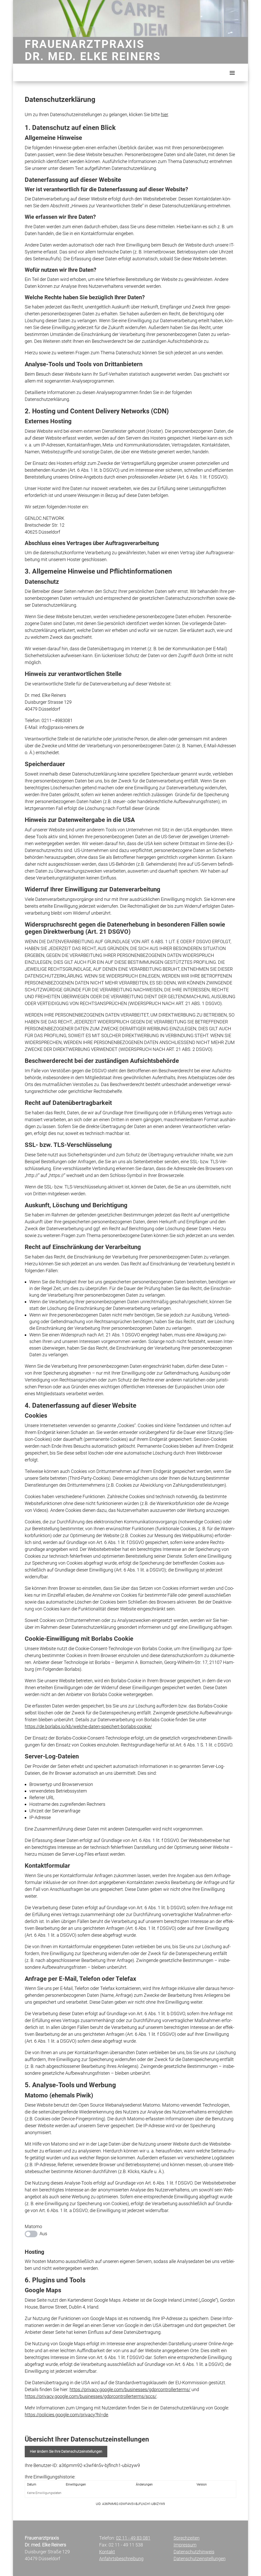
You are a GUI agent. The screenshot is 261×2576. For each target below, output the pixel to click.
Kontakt (107, 2551)
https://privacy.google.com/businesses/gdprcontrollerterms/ (130, 2389)
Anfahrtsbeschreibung (121, 2558)
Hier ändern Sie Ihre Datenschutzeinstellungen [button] (66, 2451)
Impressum (185, 2544)
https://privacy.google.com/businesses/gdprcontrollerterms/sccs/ (90, 2396)
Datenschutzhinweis (194, 2551)
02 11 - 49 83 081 (133, 2538)
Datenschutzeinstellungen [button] (200, 2558)
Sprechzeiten (187, 2538)
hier (164, 114)
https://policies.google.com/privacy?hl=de (66, 2414)
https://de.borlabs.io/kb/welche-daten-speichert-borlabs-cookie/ (88, 1726)
